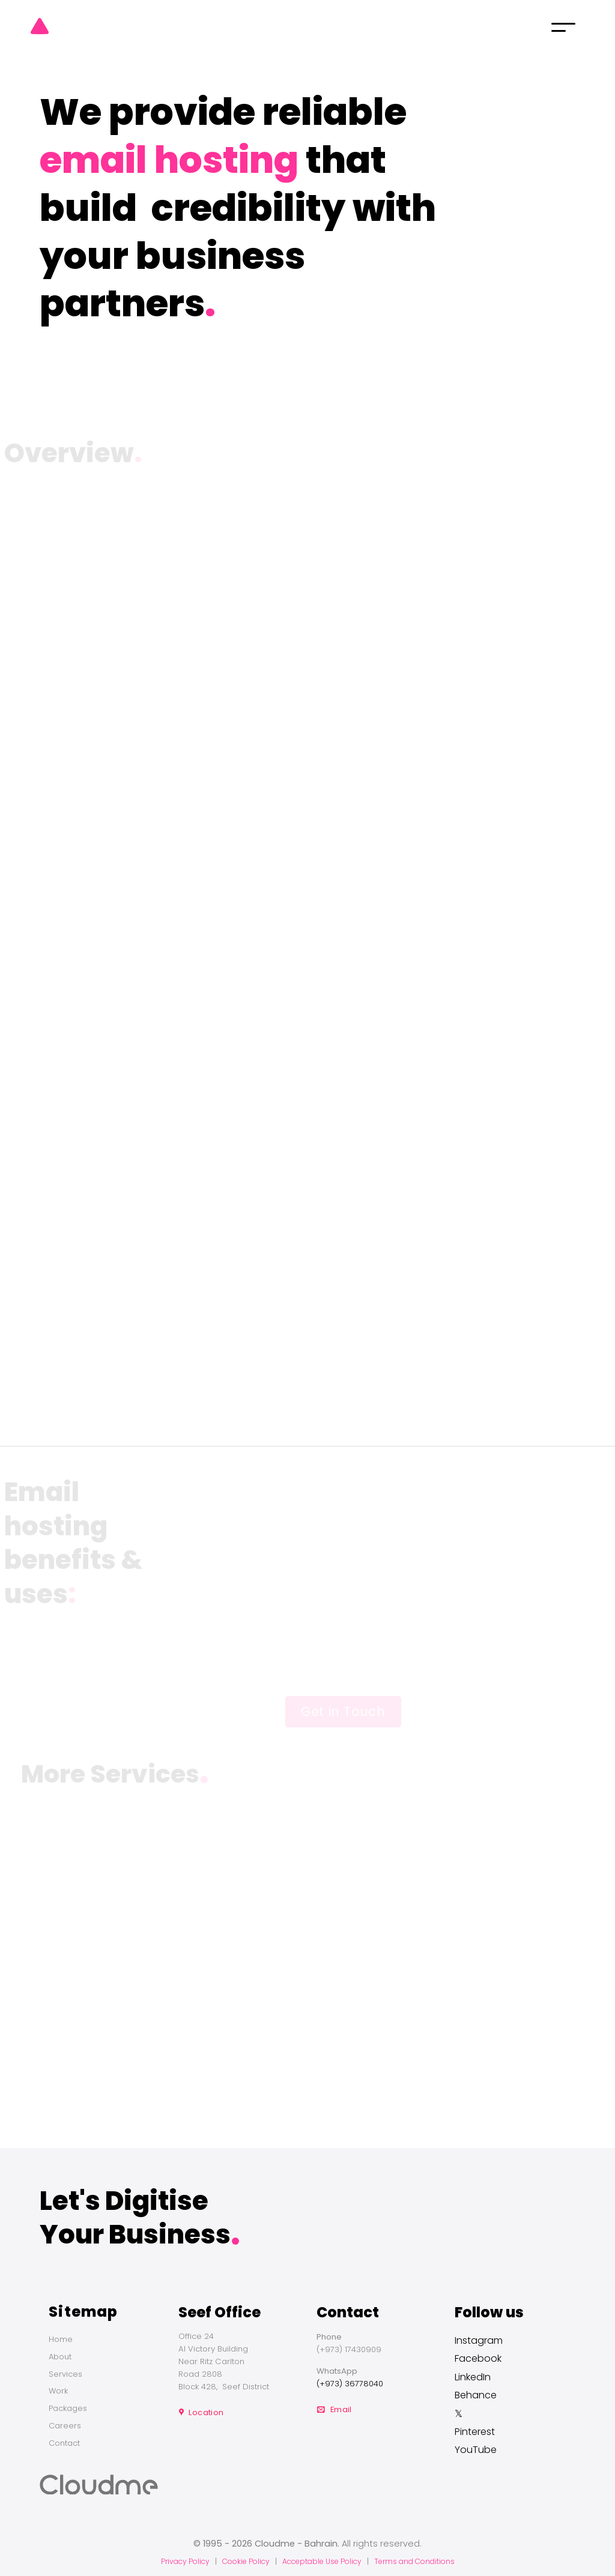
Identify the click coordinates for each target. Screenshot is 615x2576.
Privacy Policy (185, 2561)
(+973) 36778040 (350, 2383)
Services (65, 2374)
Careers (65, 2425)
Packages (68, 2408)
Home (61, 2339)
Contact (64, 2443)
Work (58, 2391)
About (60, 2356)
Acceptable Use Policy (322, 2561)
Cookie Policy (246, 2561)
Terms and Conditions (414, 2561)
